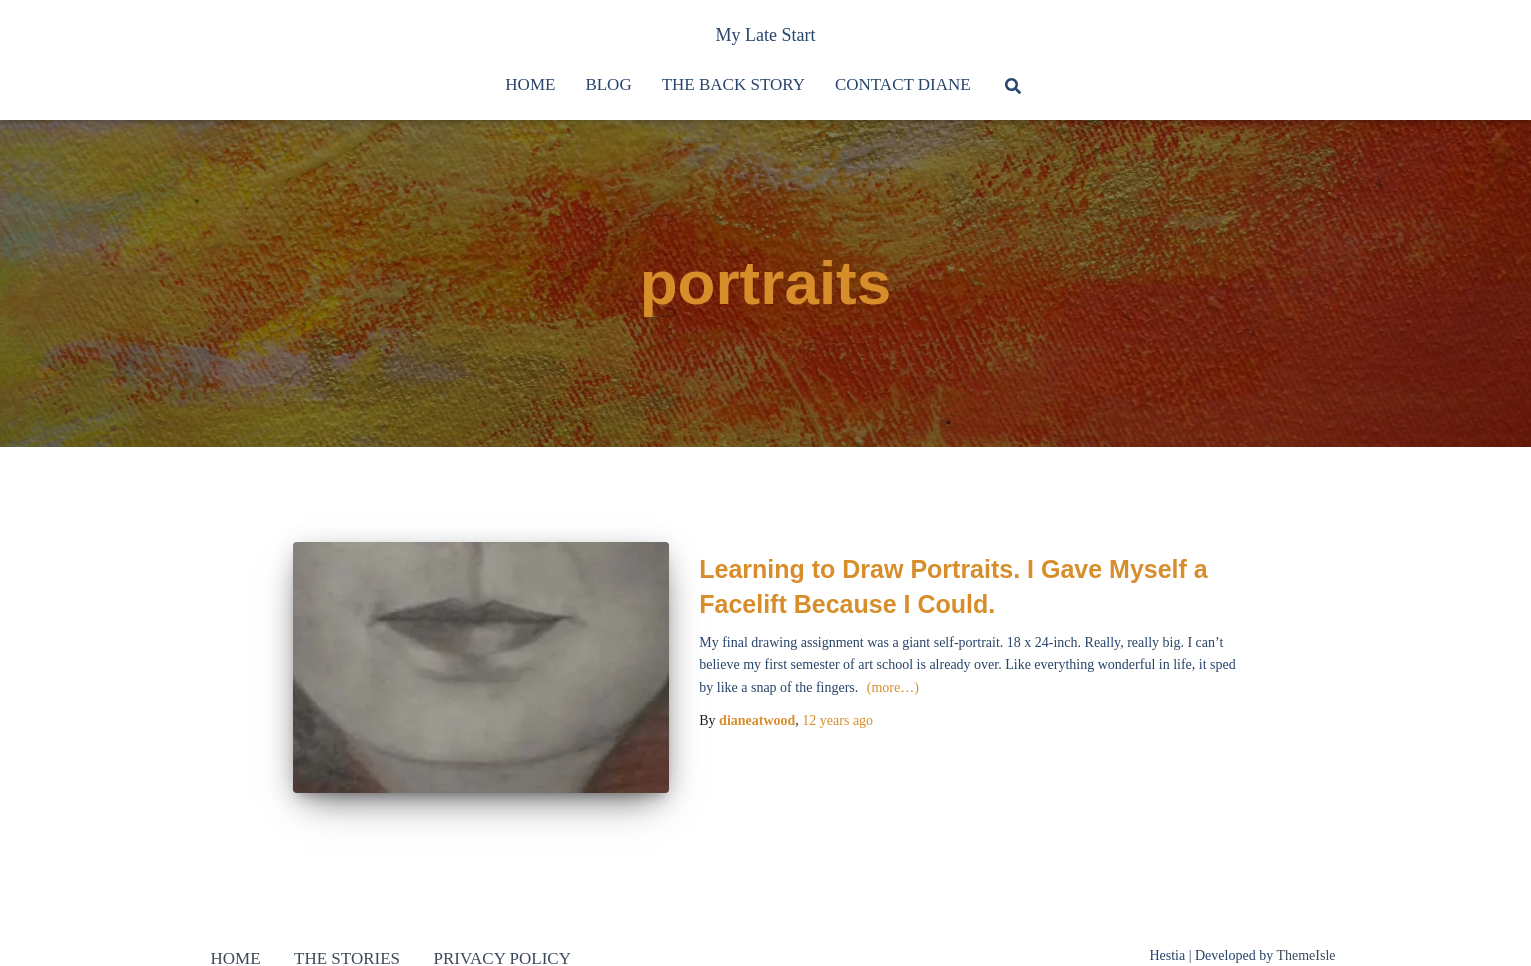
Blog (608, 84)
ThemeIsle (1305, 955)
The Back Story (733, 84)
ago (837, 720)
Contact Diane (903, 84)
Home (530, 84)
